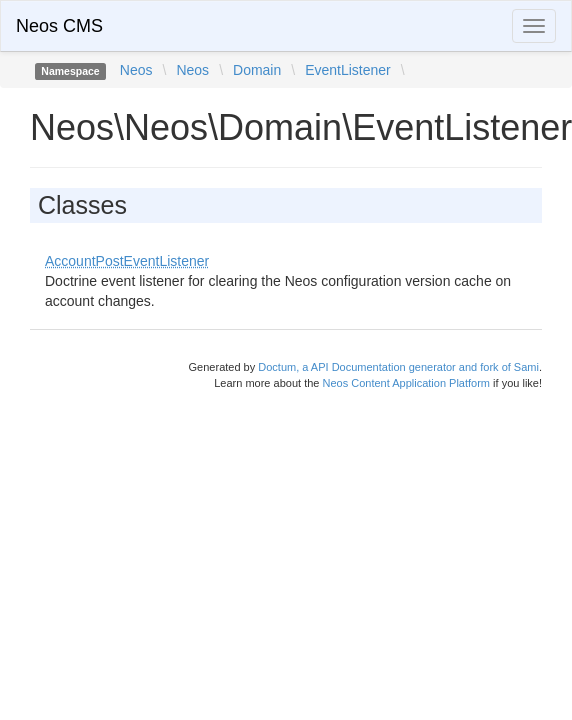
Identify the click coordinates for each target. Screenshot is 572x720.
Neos (136, 70)
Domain (257, 70)
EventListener (348, 70)
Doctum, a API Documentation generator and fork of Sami (398, 367)
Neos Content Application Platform (406, 383)
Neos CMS (59, 26)
